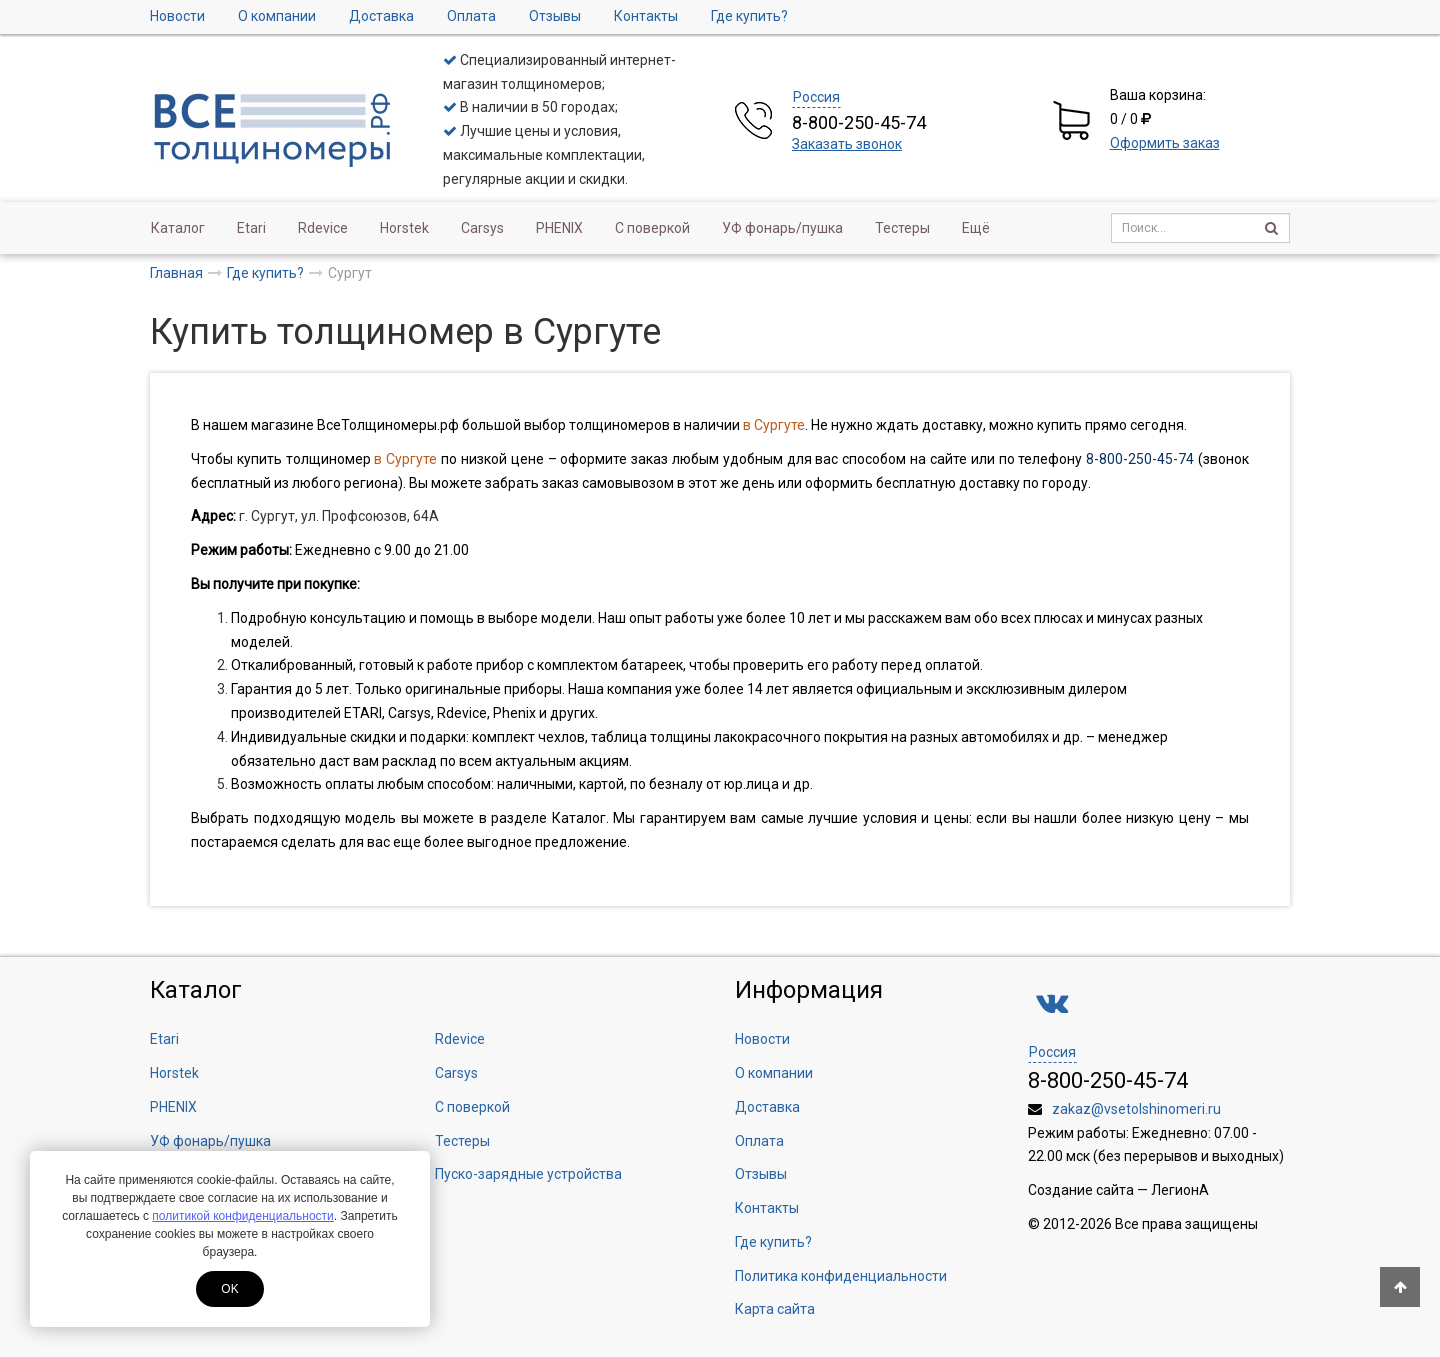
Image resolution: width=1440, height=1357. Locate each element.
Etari (251, 228)
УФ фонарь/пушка (782, 228)
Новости (177, 16)
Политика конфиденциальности (841, 1276)
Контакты (646, 16)
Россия (816, 97)
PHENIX (559, 228)
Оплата (471, 16)
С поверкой (652, 228)
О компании (277, 16)
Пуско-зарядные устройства (528, 1174)
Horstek (404, 228)
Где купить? (749, 16)
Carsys (482, 228)
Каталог (178, 228)
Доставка (381, 16)
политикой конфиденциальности (242, 1216)
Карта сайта (775, 1309)
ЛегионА (1180, 1190)
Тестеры (902, 228)
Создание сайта (1081, 1190)
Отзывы (555, 16)
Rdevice (323, 228)
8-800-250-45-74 (1140, 459)
